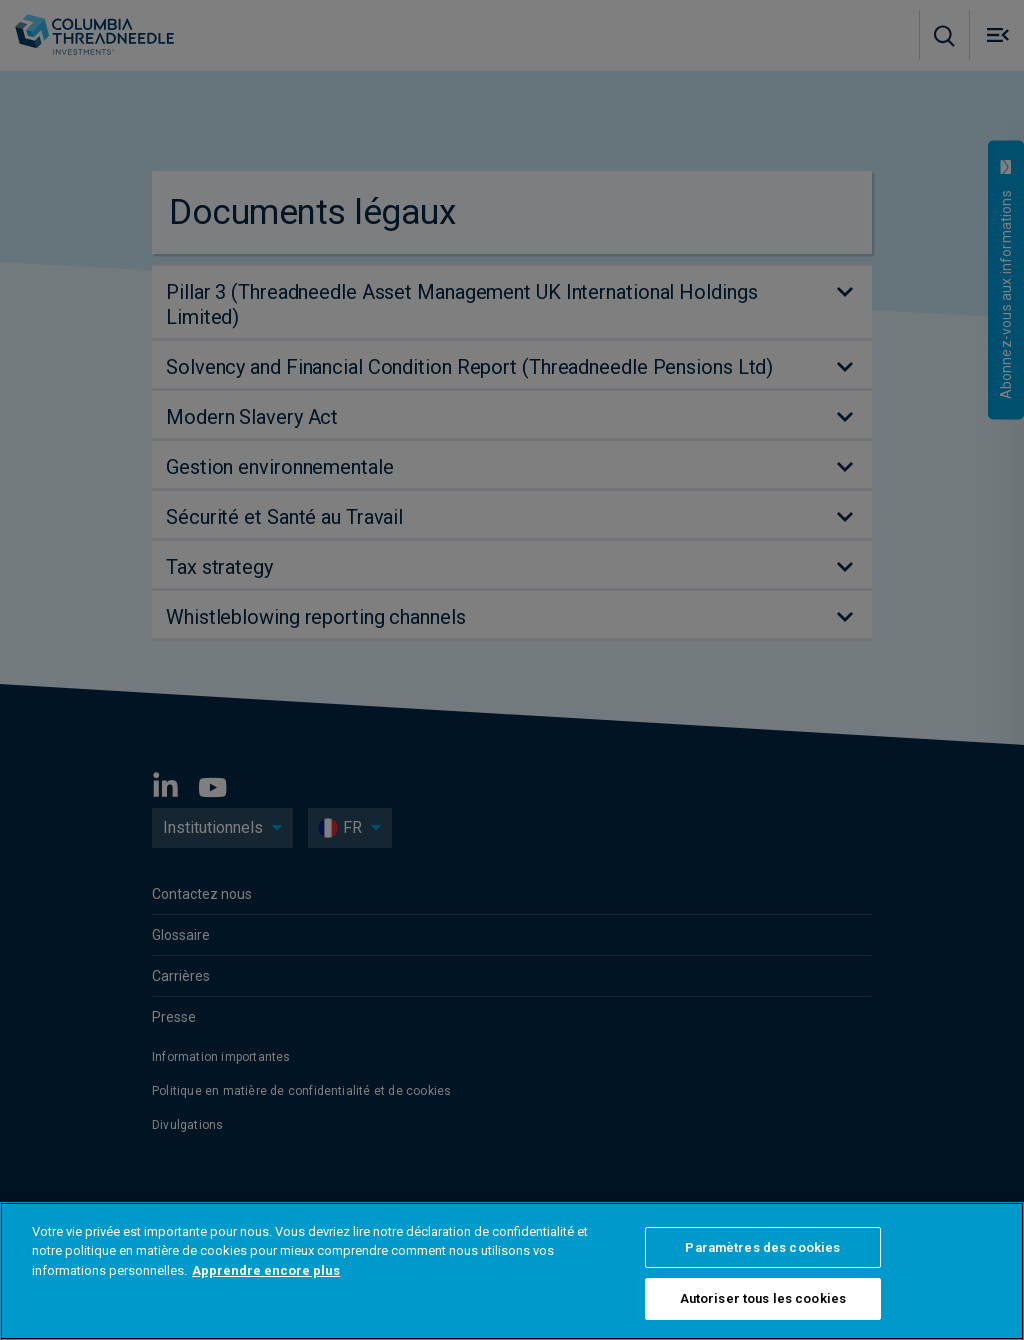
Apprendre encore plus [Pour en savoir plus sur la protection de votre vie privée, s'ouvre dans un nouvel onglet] (266, 1270)
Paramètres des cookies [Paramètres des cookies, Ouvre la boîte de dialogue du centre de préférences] (762, 1247)
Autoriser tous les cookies (763, 1298)
